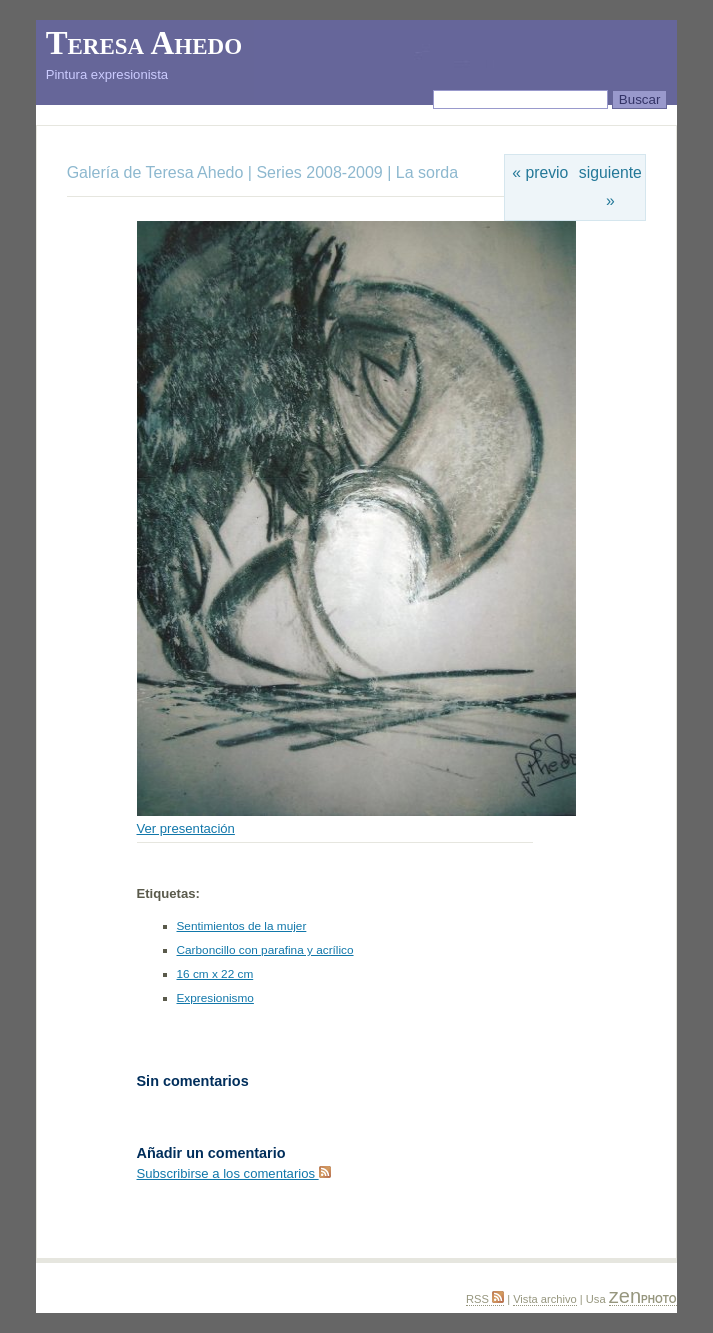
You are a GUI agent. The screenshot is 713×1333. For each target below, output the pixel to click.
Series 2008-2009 (319, 172)
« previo (540, 172)
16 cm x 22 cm (215, 974)
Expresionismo (215, 998)
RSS (485, 1299)
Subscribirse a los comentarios (234, 1173)
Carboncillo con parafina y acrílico (265, 950)
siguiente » (610, 186)
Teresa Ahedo (144, 43)
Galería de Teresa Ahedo (157, 172)
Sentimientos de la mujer (242, 926)
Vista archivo (545, 1299)
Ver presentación (186, 828)
